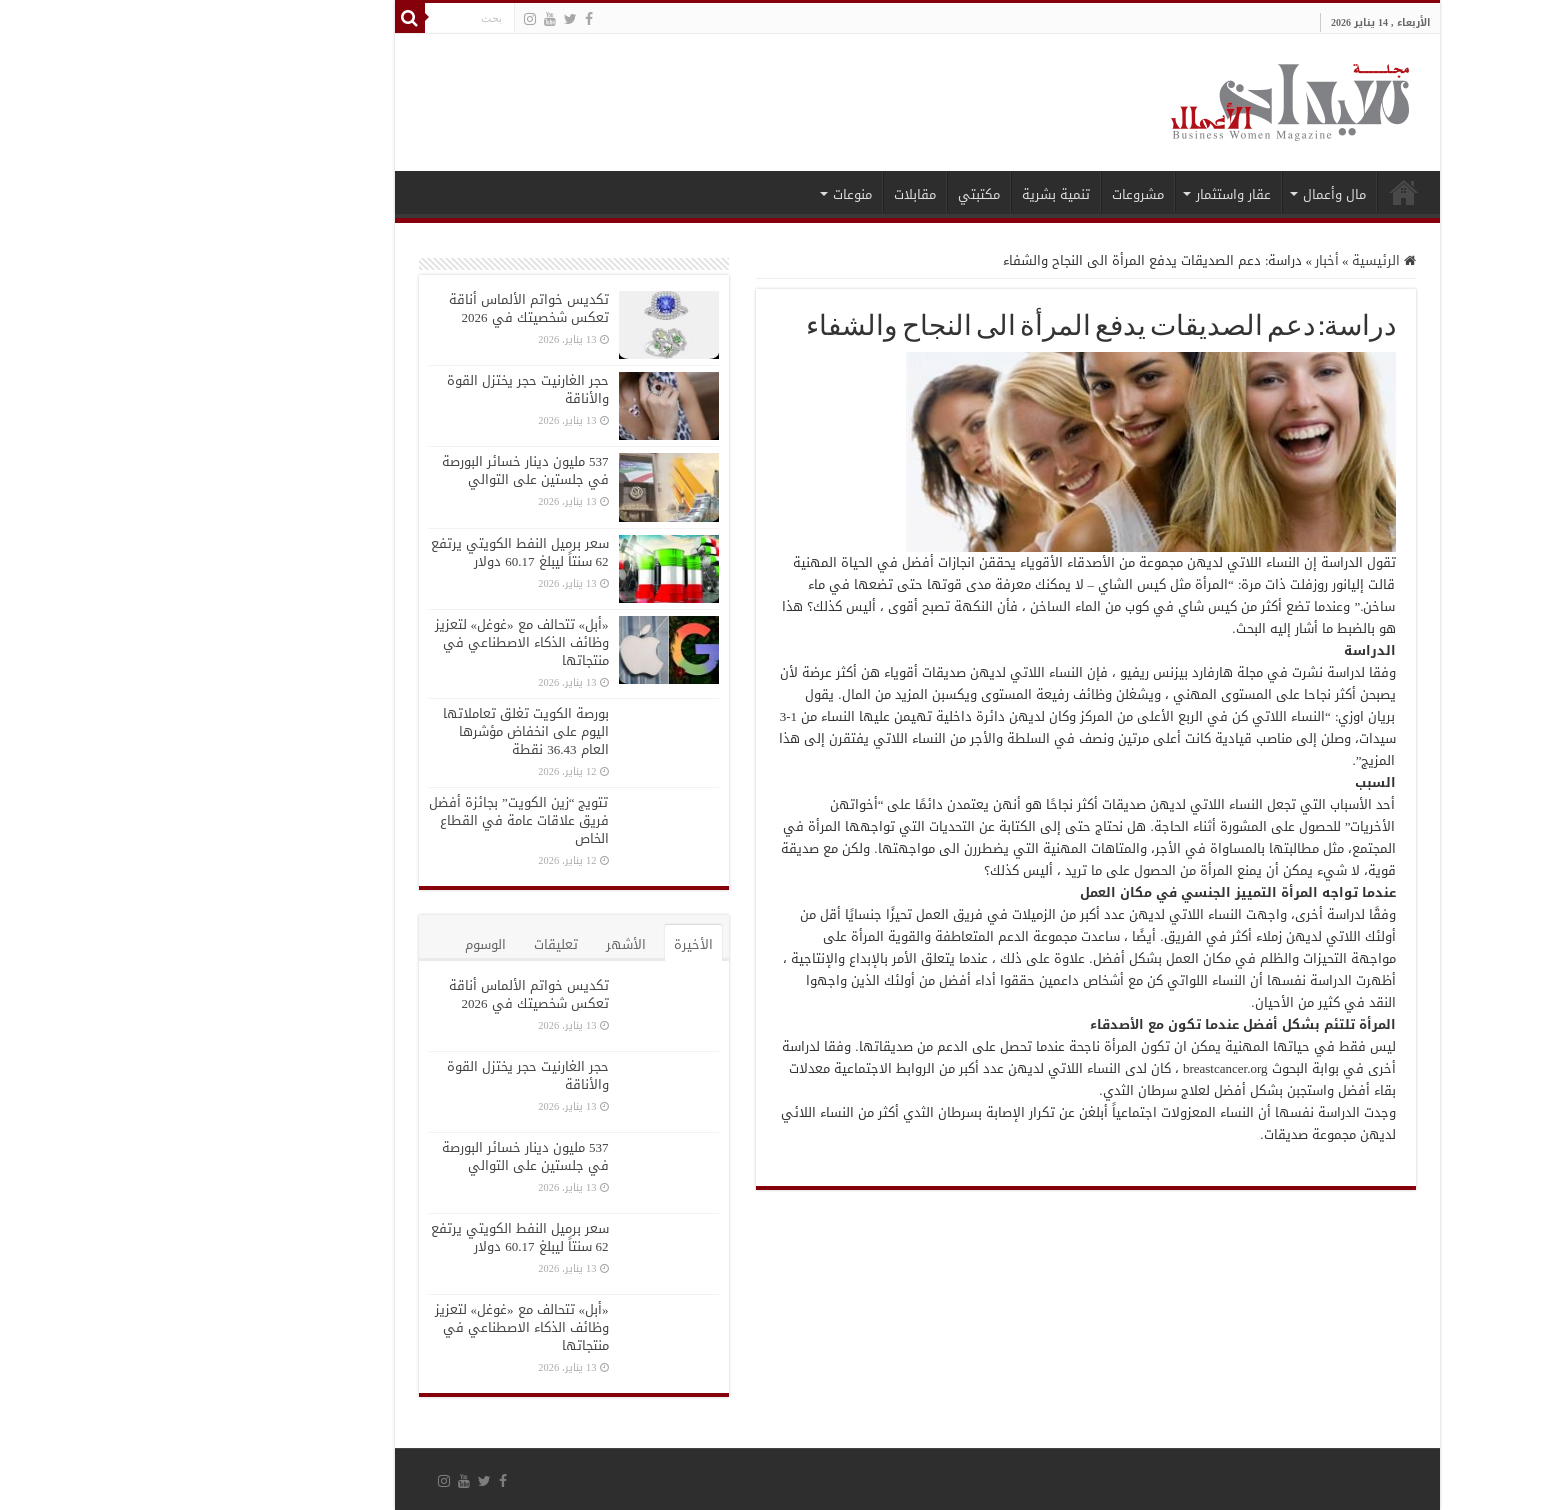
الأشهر (493, 944)
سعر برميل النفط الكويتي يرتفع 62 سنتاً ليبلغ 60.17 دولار (387, 552)
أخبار (1194, 260)
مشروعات (1005, 194)
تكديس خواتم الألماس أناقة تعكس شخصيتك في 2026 (396, 308)
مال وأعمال (1201, 194)
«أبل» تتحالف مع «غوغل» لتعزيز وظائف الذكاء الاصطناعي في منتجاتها (389, 642)
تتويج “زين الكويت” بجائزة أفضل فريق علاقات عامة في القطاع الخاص (386, 820)
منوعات (719, 194)
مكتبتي (846, 194)
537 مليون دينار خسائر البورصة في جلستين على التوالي (392, 470)
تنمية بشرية (923, 194)
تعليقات (423, 944)
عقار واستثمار (1100, 194)
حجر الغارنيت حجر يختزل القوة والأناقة (395, 389)
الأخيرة (560, 944)
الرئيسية (1271, 192)
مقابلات (782, 194)
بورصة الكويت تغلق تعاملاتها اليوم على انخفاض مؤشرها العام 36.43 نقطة (393, 731)
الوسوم (352, 944)
